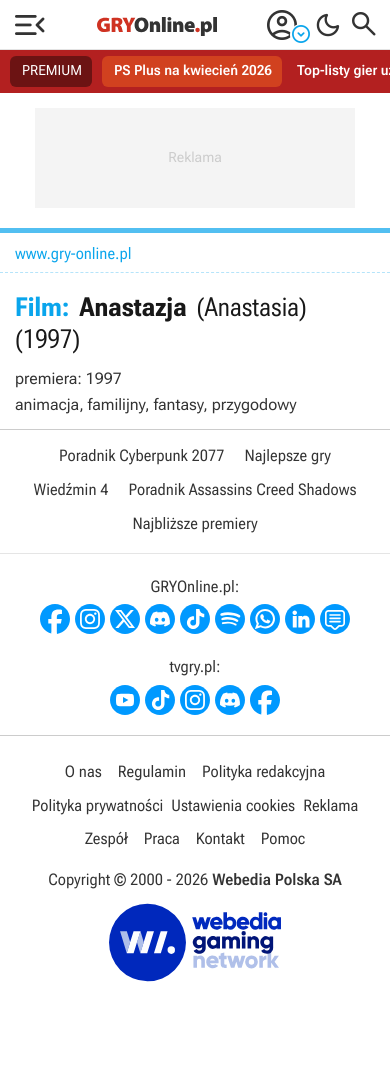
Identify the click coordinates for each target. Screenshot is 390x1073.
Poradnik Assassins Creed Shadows (242, 489)
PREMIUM (52, 71)
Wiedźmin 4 (70, 489)
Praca (162, 838)
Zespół (106, 838)
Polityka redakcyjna (263, 771)
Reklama (330, 805)
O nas (83, 771)
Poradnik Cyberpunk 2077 (141, 455)
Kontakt (220, 838)
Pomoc (283, 838)
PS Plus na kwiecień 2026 (193, 71)
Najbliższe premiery (194, 523)
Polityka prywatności (98, 805)
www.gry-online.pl (73, 253)
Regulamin (152, 771)
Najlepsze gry (288, 455)
